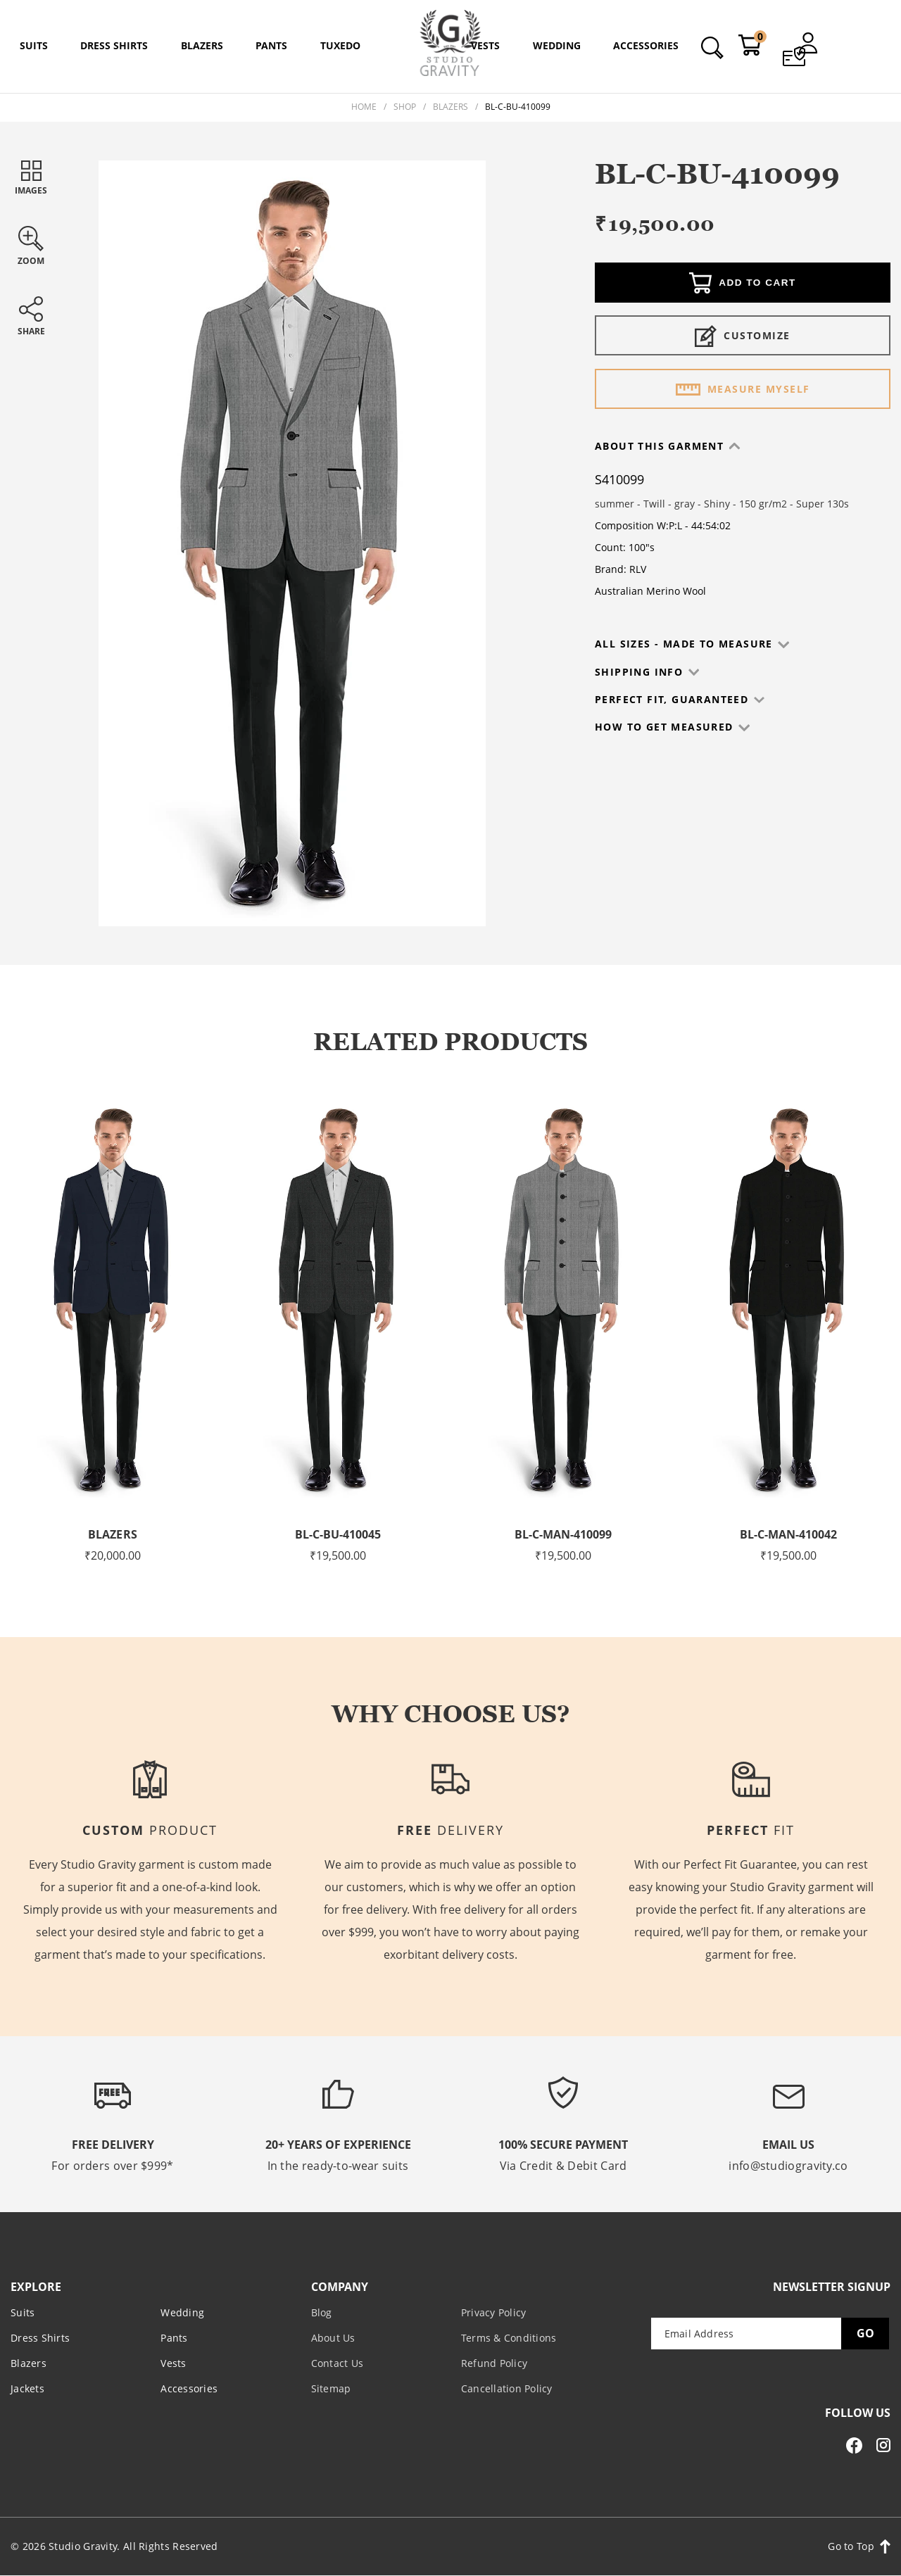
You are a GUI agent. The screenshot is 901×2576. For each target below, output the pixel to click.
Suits (22, 2312)
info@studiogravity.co (788, 2165)
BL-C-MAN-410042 (788, 1534)
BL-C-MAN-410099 (563, 1534)
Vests (173, 2363)
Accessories (189, 2388)
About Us (333, 2337)
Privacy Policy (494, 2312)
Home (364, 107)
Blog (321, 2312)
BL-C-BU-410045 (338, 1534)
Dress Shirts (40, 2337)
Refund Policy (494, 2363)
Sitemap (331, 2388)
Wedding (182, 2312)
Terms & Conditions (509, 2337)
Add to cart (743, 284)
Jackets (27, 2388)
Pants (173, 2337)
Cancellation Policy (507, 2388)
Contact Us (337, 2363)
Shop (404, 107)
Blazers (450, 107)
